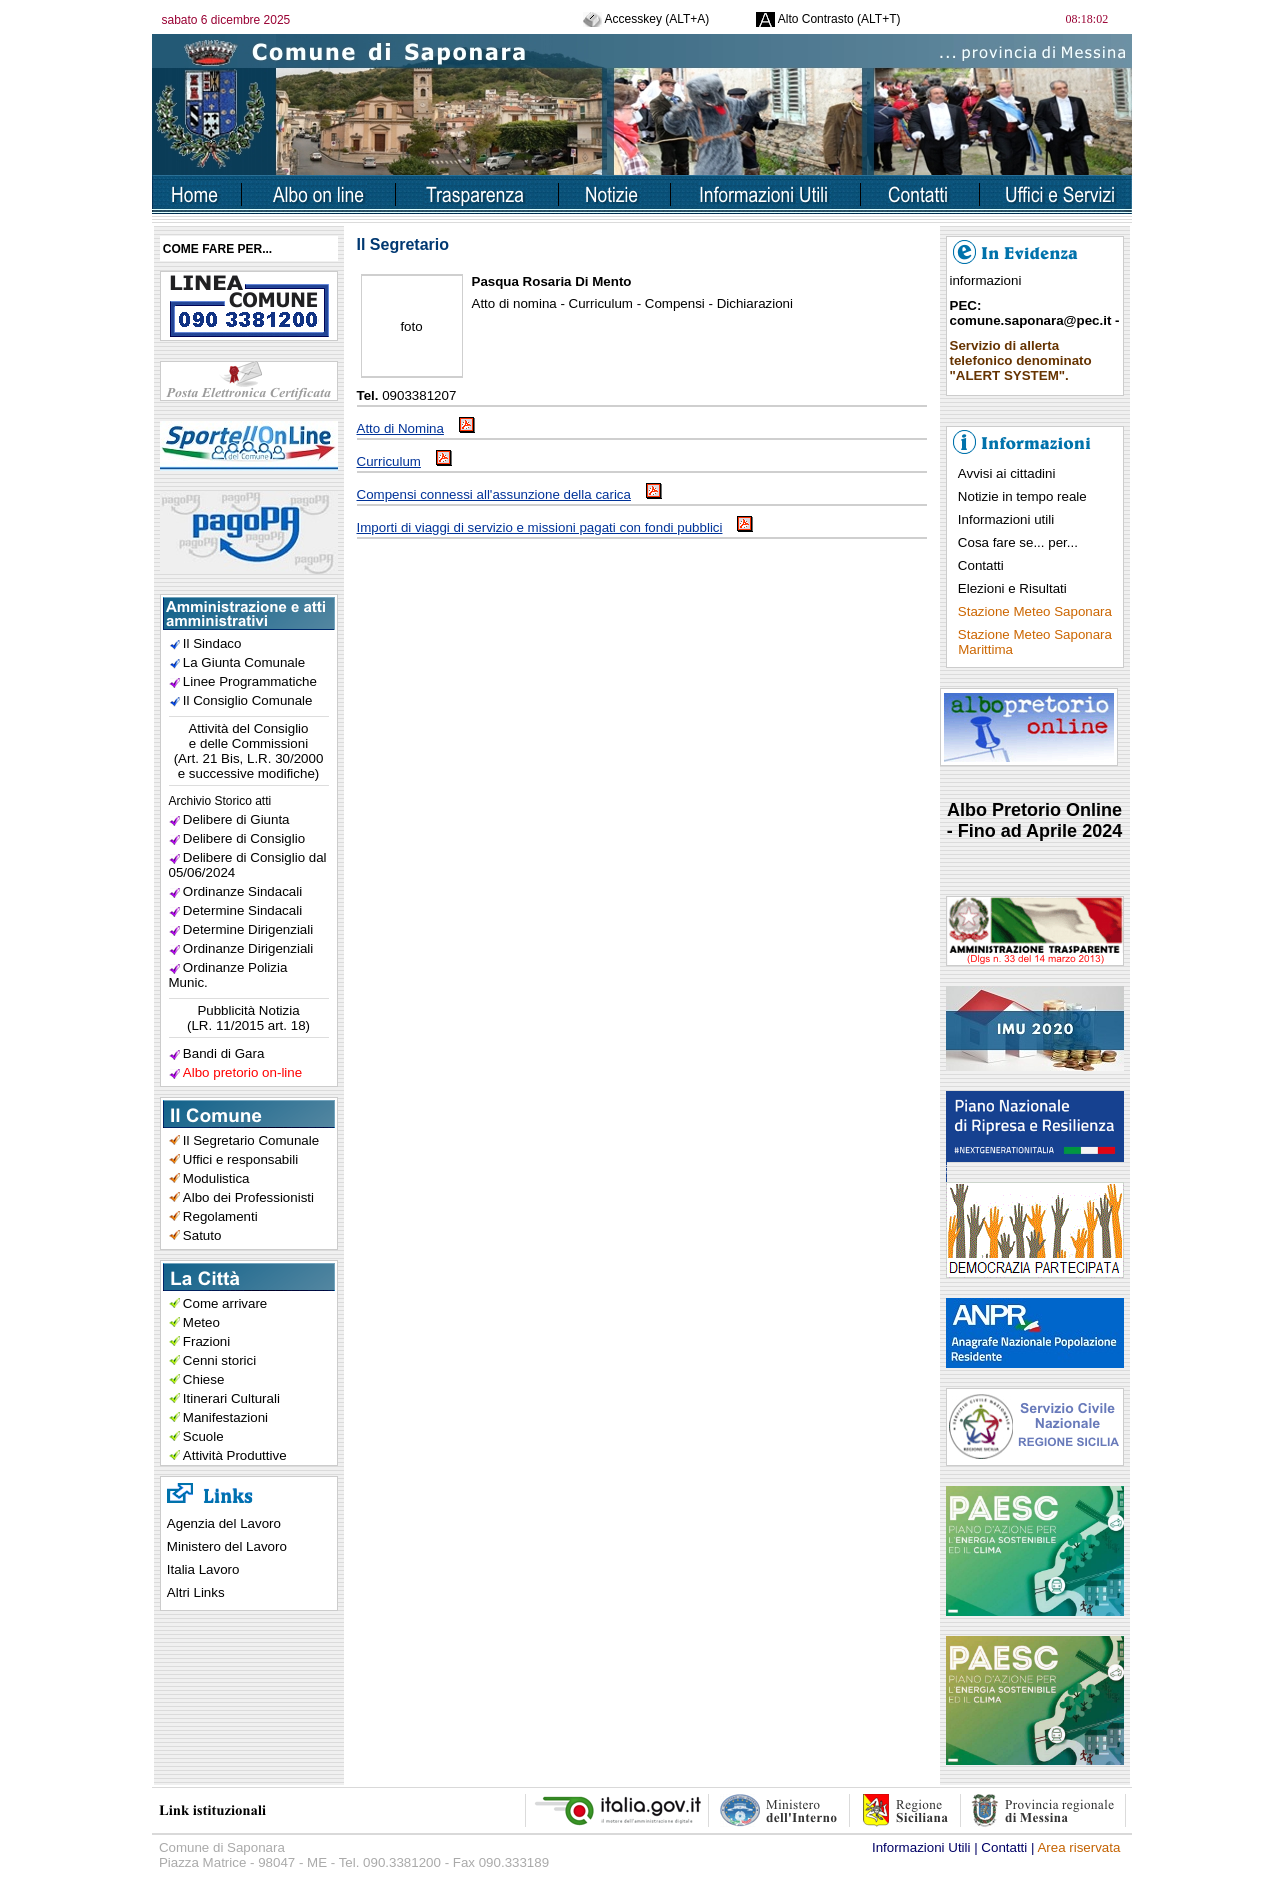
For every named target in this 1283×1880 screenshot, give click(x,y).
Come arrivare (225, 1303)
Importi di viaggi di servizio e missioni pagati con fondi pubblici (555, 527)
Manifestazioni (225, 1417)
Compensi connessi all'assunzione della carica (509, 494)
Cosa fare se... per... (1018, 542)
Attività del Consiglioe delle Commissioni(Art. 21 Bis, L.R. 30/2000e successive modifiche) (249, 751)
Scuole (203, 1436)
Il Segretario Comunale (251, 1140)
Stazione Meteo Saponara (1035, 611)
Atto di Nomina (416, 428)
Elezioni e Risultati (1012, 588)
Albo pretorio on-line (242, 1072)
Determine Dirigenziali (248, 929)
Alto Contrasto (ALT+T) (828, 19)
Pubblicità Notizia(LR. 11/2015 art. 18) (248, 1018)
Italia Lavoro (203, 1569)
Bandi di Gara (224, 1053)
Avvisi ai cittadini (1007, 473)
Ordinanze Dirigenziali (248, 948)
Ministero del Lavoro (227, 1546)
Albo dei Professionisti (248, 1197)
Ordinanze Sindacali (242, 891)
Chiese (204, 1379)
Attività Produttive (235, 1455)
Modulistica (216, 1178)
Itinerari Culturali (231, 1398)
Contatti (981, 565)
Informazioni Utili (921, 1847)
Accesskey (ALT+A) (646, 19)
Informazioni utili (1006, 519)
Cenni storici (219, 1360)
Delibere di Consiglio (244, 838)
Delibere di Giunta (236, 819)
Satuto (202, 1235)
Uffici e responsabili (240, 1159)
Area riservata (1078, 1847)
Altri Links (196, 1592)
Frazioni (206, 1341)
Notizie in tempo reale (1022, 496)
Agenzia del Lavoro (224, 1523)
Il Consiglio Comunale (248, 700)
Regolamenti (220, 1216)
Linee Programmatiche (250, 681)
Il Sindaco (212, 643)
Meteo (201, 1322)
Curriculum (404, 461)
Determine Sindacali (242, 910)
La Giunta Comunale (244, 662)
